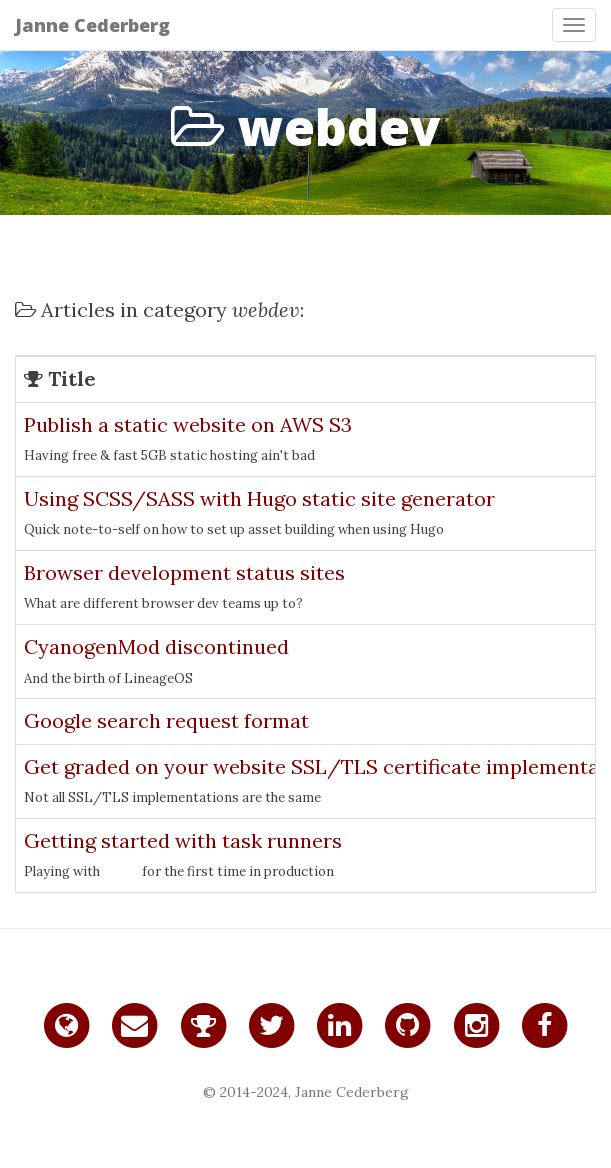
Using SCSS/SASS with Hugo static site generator (259, 498)
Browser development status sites (184, 572)
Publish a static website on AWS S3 (188, 424)
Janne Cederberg (92, 25)
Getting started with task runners (183, 840)
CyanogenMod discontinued (156, 646)
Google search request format (166, 720)
